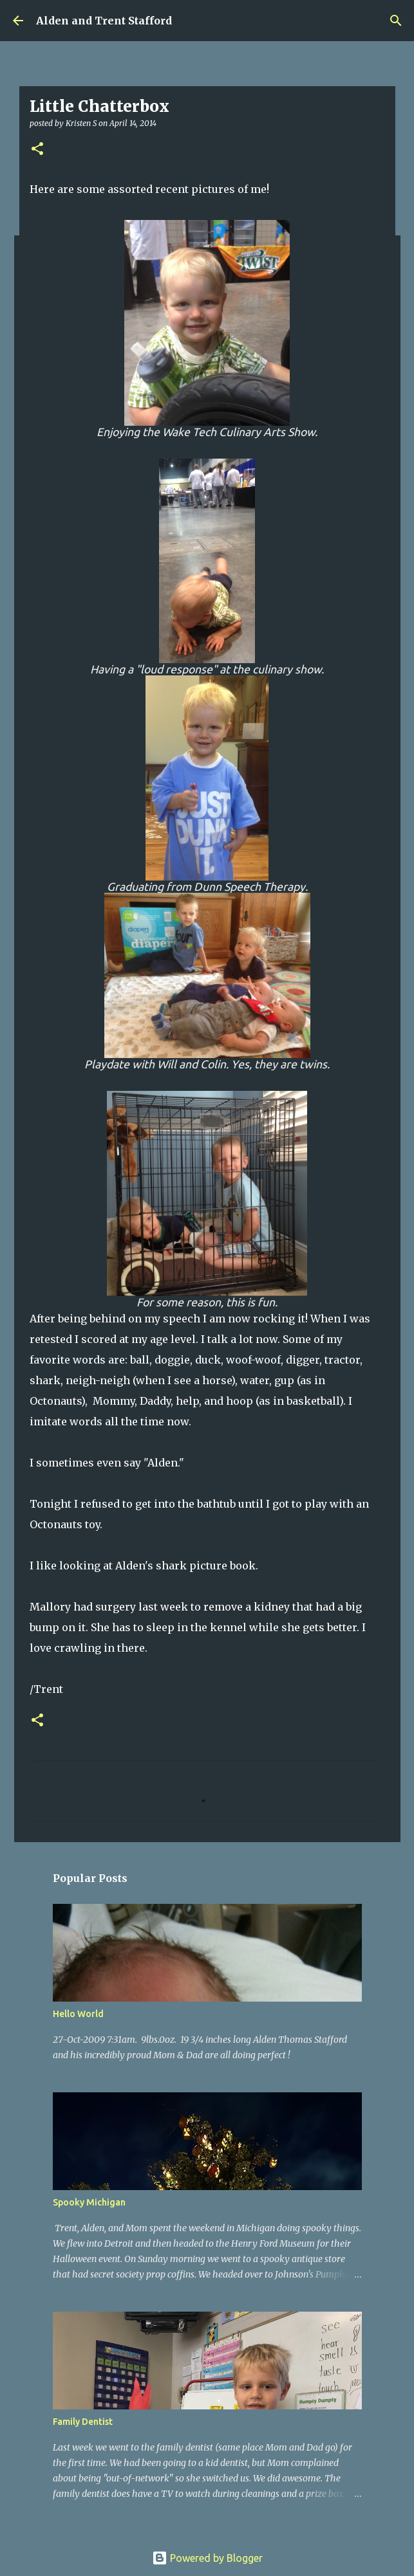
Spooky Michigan (89, 2202)
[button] (37, 149)
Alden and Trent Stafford (104, 20)
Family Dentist (83, 2421)
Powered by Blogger (207, 2558)
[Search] (396, 20)
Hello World (78, 2014)
